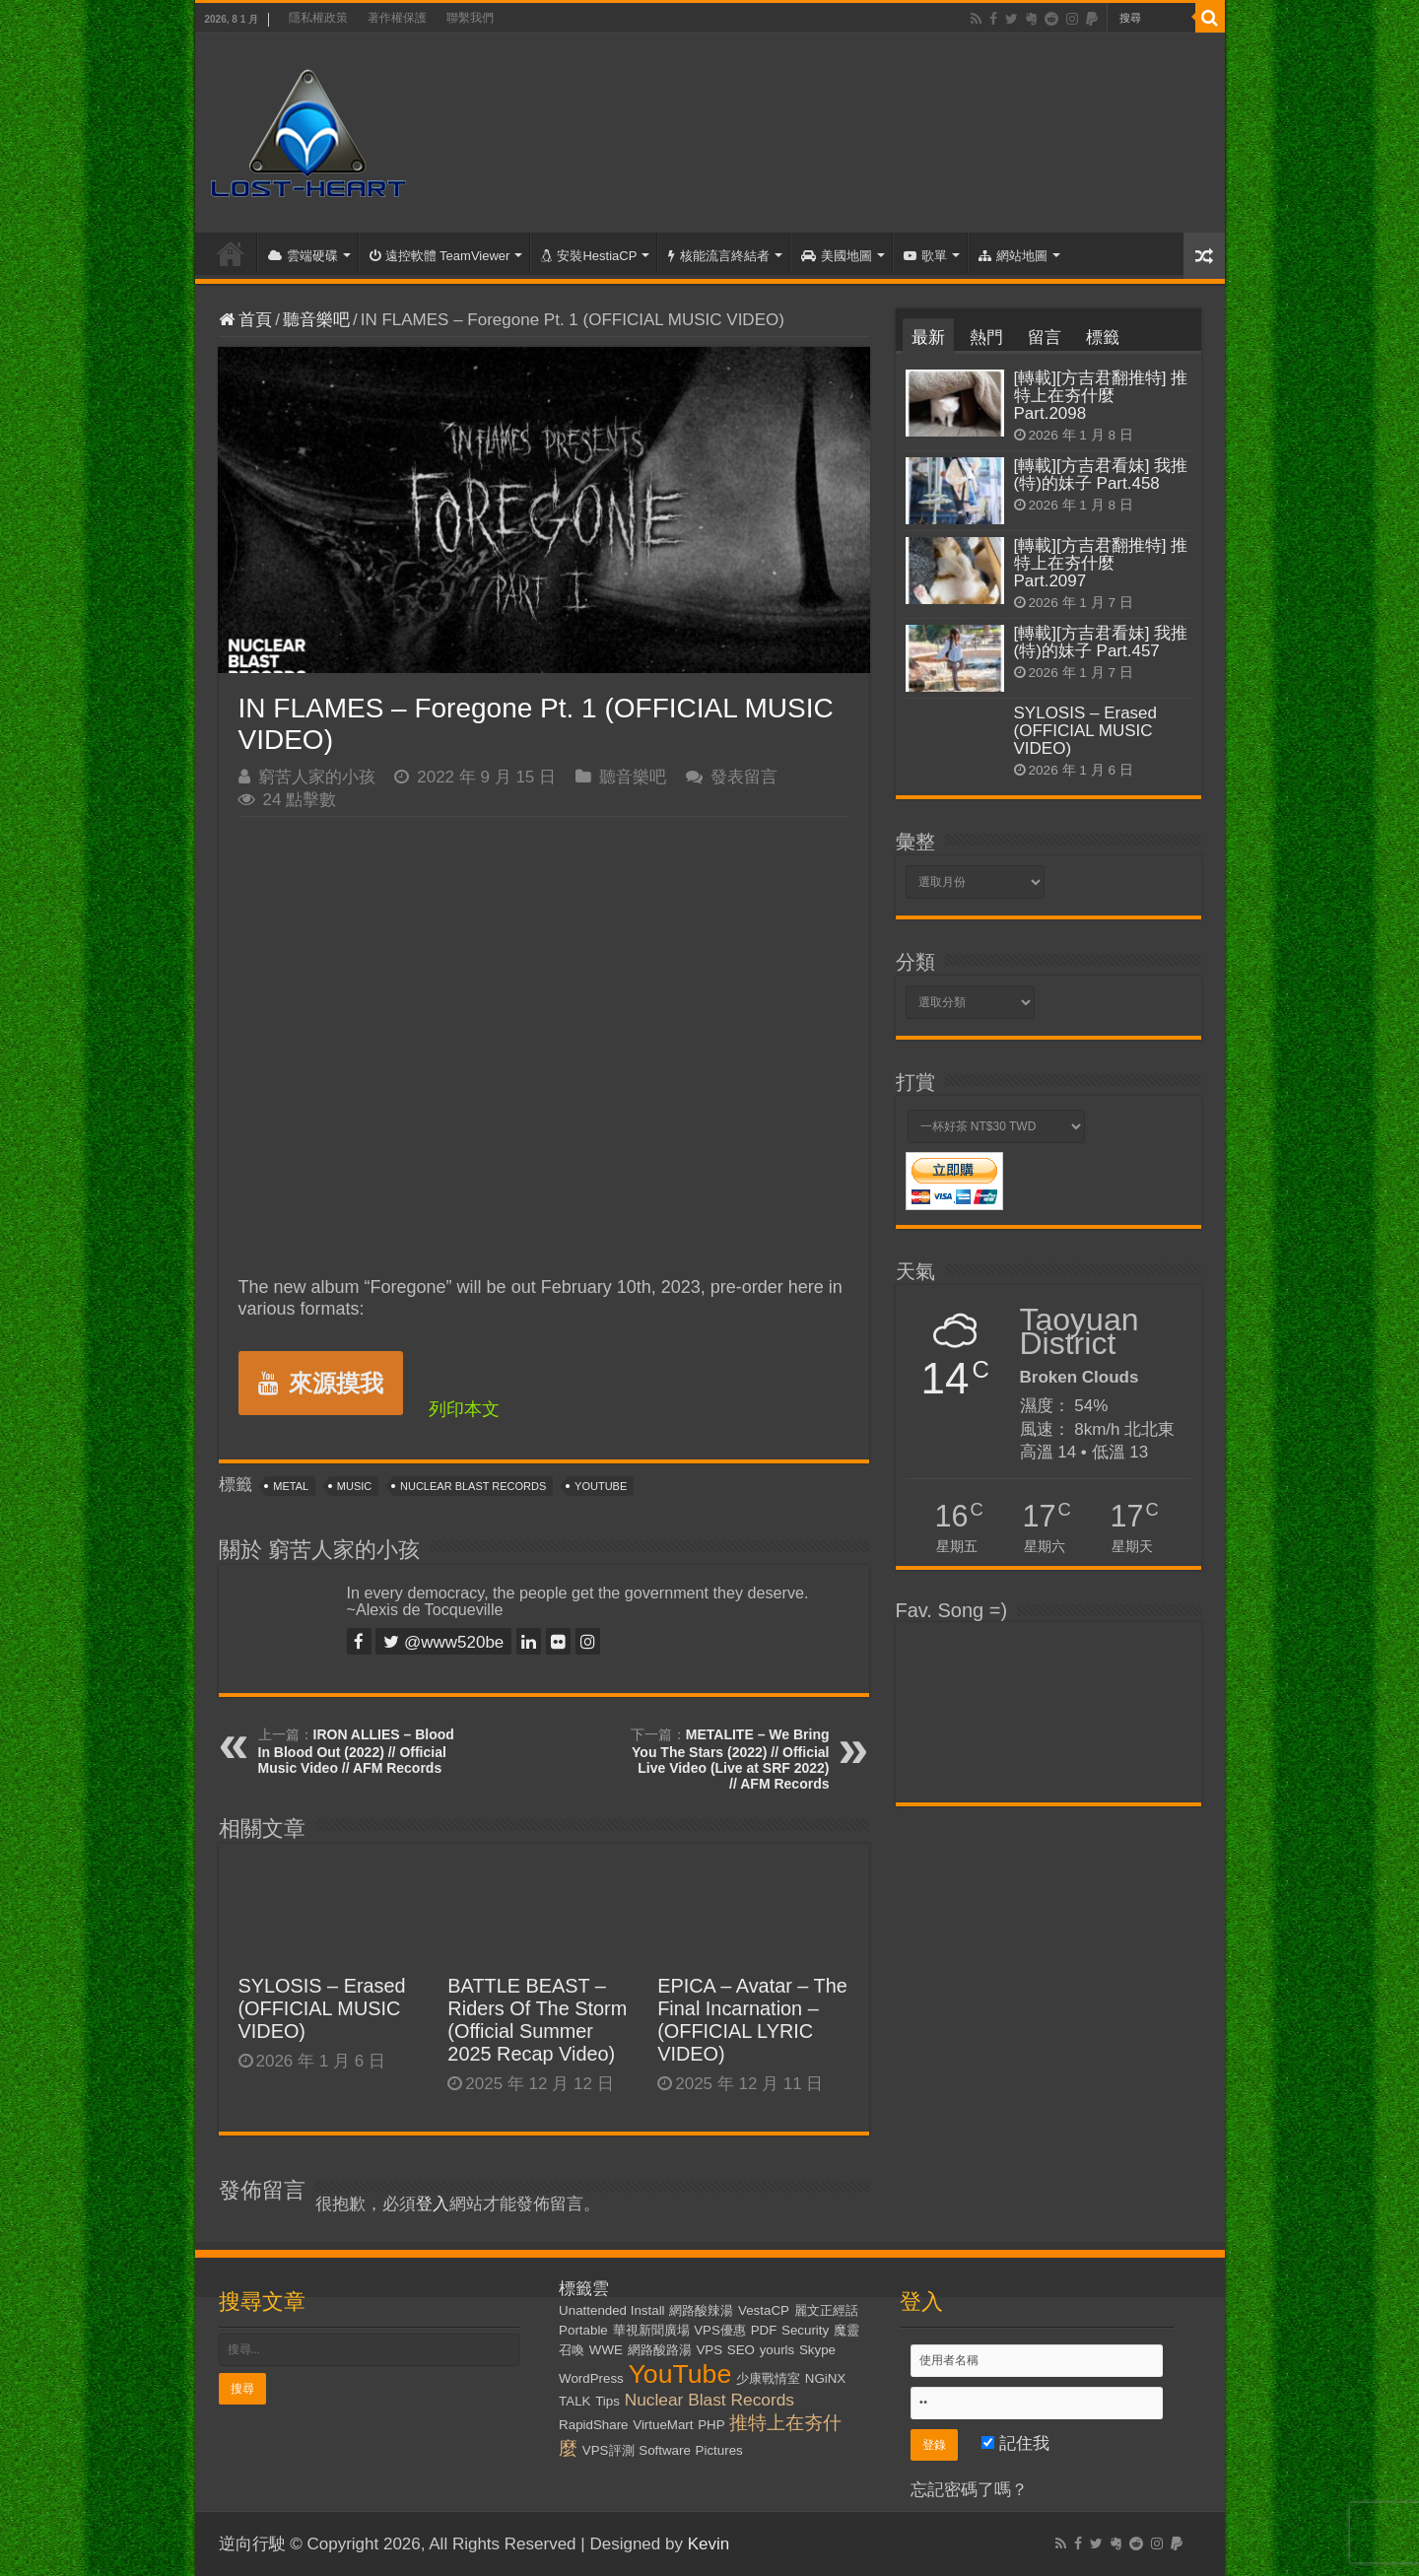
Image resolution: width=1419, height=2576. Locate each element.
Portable (583, 2330)
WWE (606, 2349)
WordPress (591, 2378)
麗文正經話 (826, 2310)
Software (665, 2450)
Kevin (709, 2544)
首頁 (230, 253)
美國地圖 (836, 255)
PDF (764, 2330)
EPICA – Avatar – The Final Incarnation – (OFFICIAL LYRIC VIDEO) (752, 2020)
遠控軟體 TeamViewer (440, 255)
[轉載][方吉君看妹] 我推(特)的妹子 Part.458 (1101, 474)
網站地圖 (1013, 255)
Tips (607, 2401)
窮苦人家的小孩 (316, 777)
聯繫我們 (470, 18)
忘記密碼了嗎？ (969, 2489)
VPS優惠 (720, 2330)
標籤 (1102, 337)
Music (354, 1486)
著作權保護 (397, 18)
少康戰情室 (768, 2378)
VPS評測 (608, 2450)
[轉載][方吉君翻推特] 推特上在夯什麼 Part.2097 (1101, 563)
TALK (574, 2401)
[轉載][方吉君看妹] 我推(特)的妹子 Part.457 (1101, 642)
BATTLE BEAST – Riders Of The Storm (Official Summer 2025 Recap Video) (537, 2020)
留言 (1044, 337)
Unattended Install (611, 2310)
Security (805, 2330)
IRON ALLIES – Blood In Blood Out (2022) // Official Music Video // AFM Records (356, 1751)
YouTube (600, 1486)
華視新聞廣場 (651, 2330)
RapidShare (593, 2424)
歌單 (925, 255)
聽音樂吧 (316, 319)
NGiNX (825, 2378)
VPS (709, 2349)
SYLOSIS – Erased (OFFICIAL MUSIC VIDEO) (322, 2008)
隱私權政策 (318, 18)
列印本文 (464, 1409)
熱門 (986, 337)
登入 (432, 2204)
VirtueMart (663, 2424)
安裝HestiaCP (589, 255)
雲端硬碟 (303, 255)
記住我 (1015, 2443)
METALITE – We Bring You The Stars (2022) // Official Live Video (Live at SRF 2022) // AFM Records (730, 1759)
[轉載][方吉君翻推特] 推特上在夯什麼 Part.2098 (1101, 396)
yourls (777, 2349)
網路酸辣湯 (701, 2310)
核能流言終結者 (719, 255)
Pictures (719, 2450)
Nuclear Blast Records (473, 1486)
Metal (290, 1486)
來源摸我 (320, 1383)
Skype (817, 2349)
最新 (928, 337)
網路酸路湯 (660, 2349)
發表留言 (743, 777)
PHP (711, 2424)
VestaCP (763, 2310)
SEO (741, 2349)
